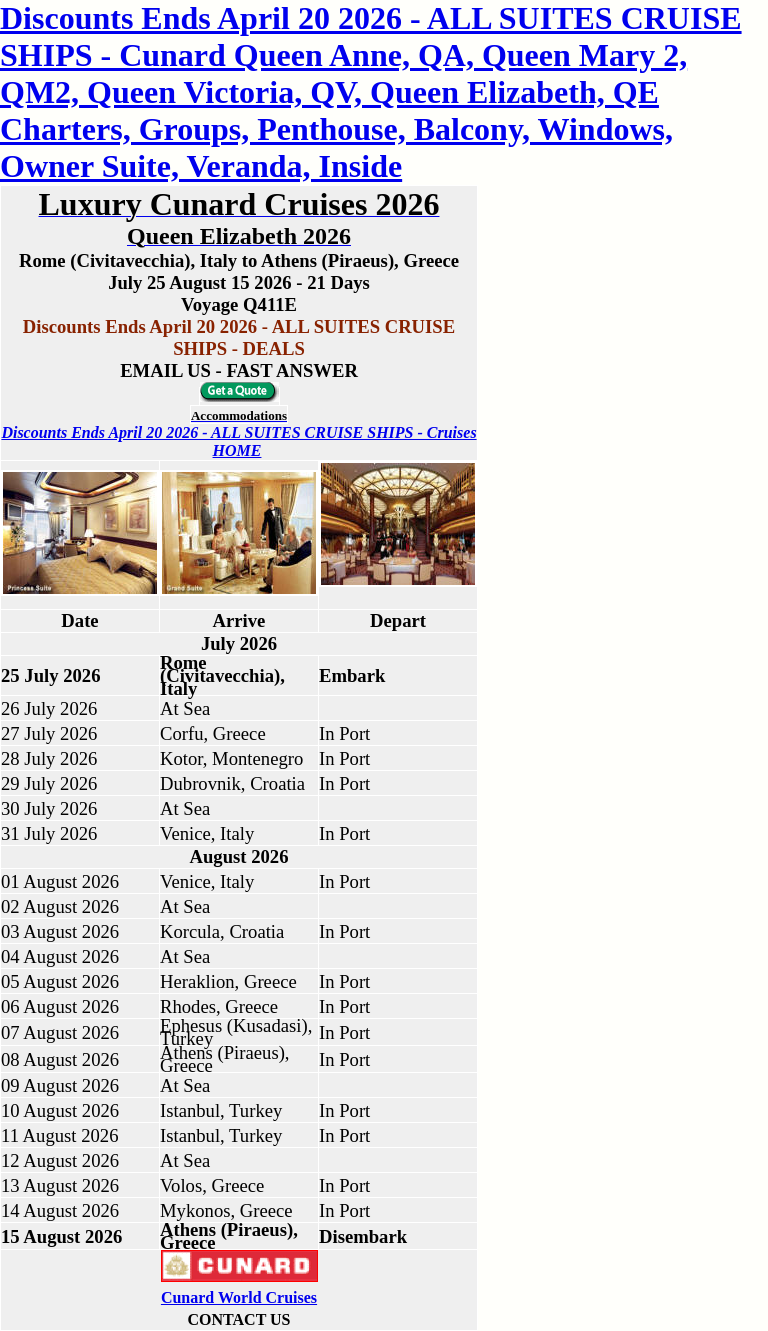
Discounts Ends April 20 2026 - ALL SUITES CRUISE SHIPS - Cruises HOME (238, 441)
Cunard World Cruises (239, 1297)
